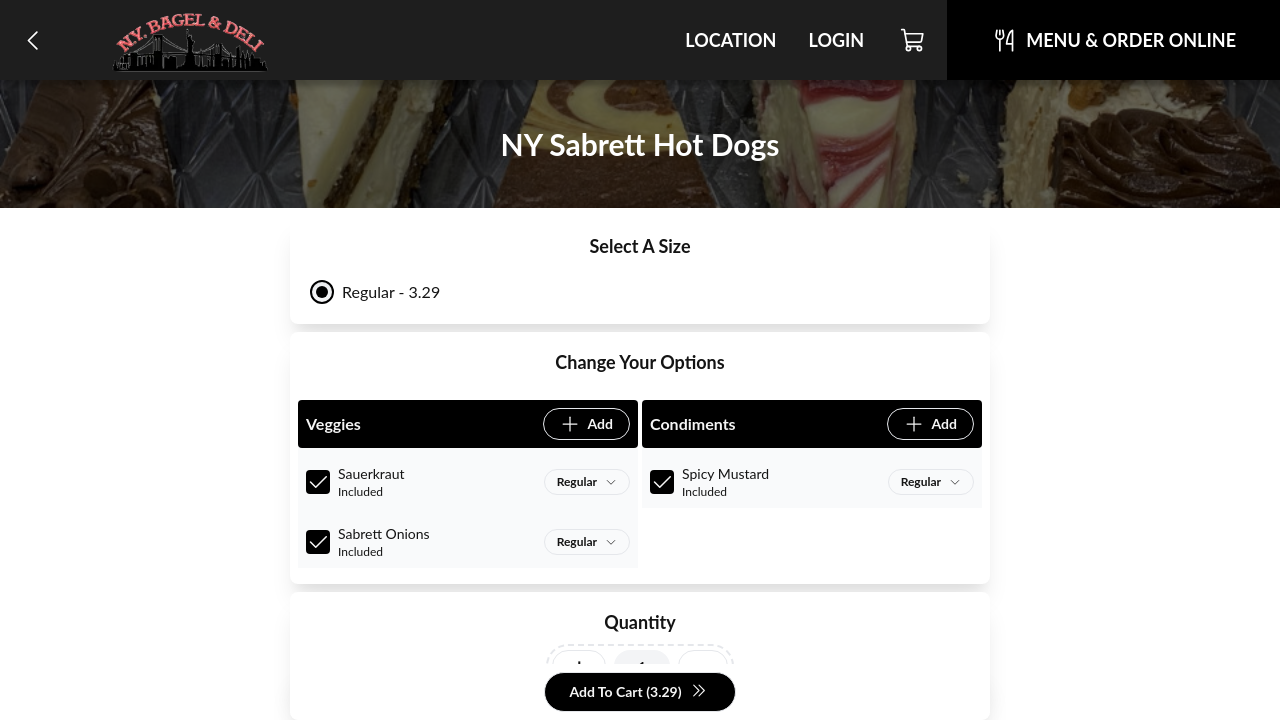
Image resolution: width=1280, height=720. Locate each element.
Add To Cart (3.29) (637, 692)
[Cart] (913, 40)
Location (730, 40)
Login (836, 40)
